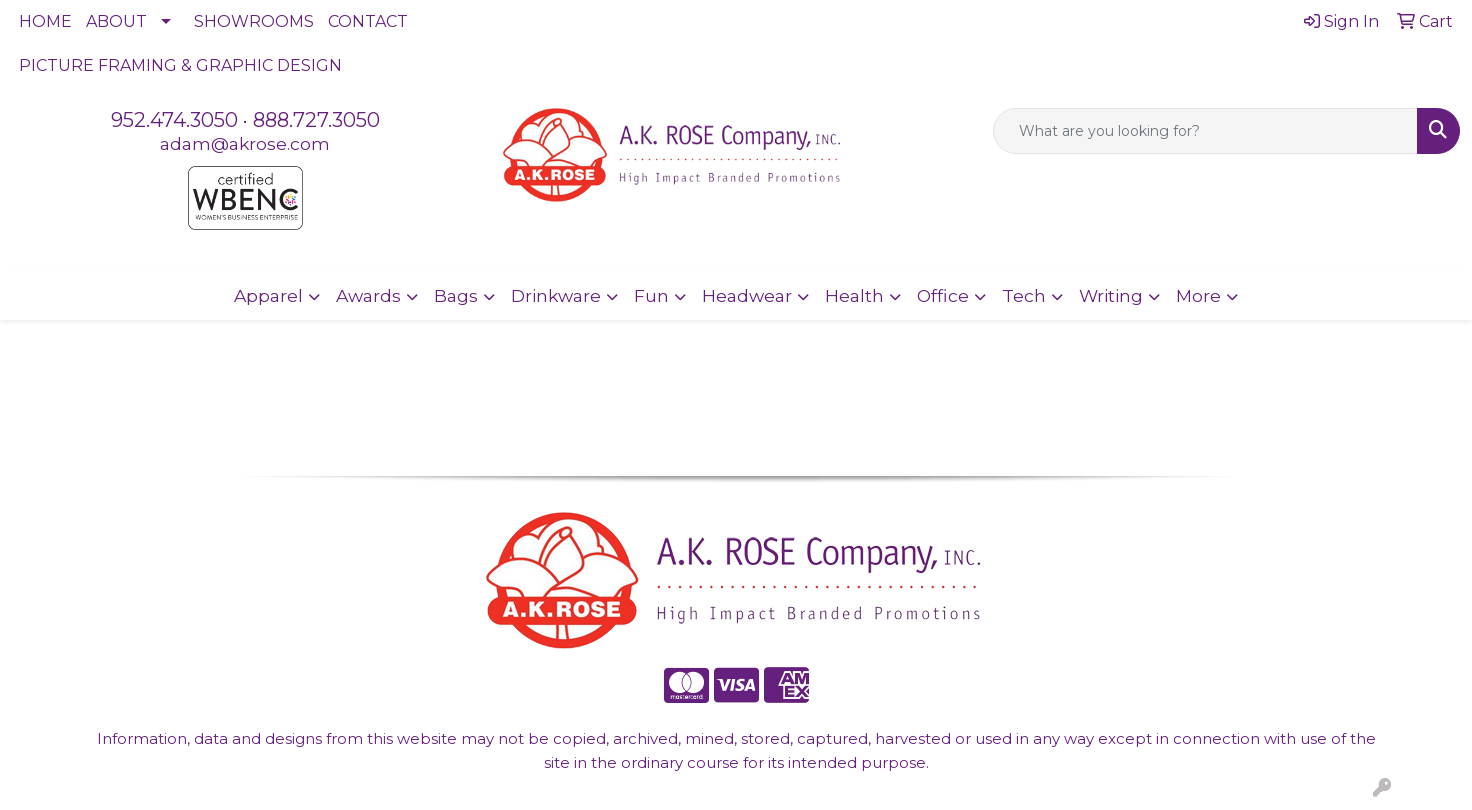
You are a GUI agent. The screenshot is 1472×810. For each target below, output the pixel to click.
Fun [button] (651, 295)
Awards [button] (368, 295)
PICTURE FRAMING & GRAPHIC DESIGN (180, 65)
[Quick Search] (1205, 131)
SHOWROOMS (254, 21)
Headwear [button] (747, 295)
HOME (45, 21)
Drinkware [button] (556, 295)
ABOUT (116, 21)
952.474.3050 (174, 120)
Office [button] (943, 295)
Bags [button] (456, 295)
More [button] (1198, 295)
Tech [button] (1024, 295)
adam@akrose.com (245, 143)
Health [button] (854, 295)
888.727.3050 (316, 120)
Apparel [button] (268, 295)
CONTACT (368, 21)
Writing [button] (1111, 295)
